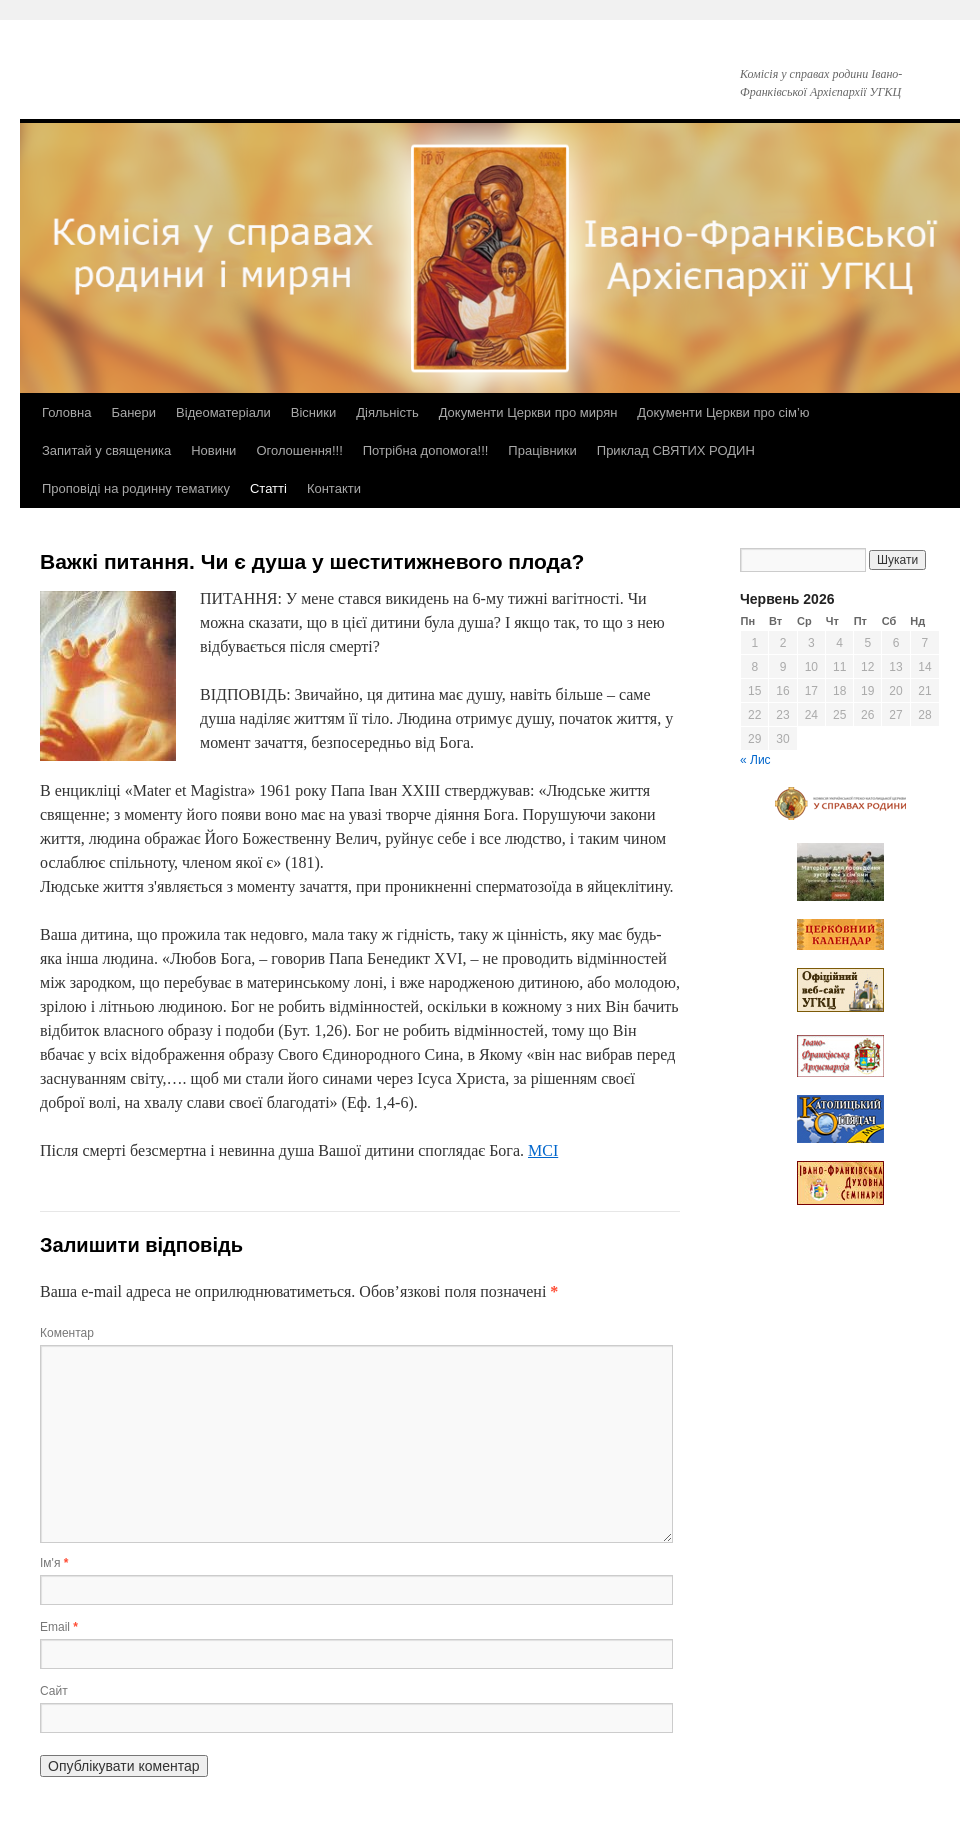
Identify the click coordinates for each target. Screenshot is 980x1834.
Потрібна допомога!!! (426, 450)
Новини (213, 450)
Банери (133, 412)
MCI (543, 1150)
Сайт (54, 1691)
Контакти (334, 488)
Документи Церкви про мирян (528, 412)
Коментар (67, 1333)
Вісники (313, 412)
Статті (268, 488)
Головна (66, 412)
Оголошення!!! (299, 450)
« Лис (755, 760)
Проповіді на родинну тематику (136, 488)
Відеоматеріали (223, 412)
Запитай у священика (106, 450)
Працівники (542, 450)
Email (59, 1627)
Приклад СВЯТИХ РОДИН (676, 450)
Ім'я (54, 1563)
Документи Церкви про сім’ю (723, 412)
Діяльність (387, 412)
